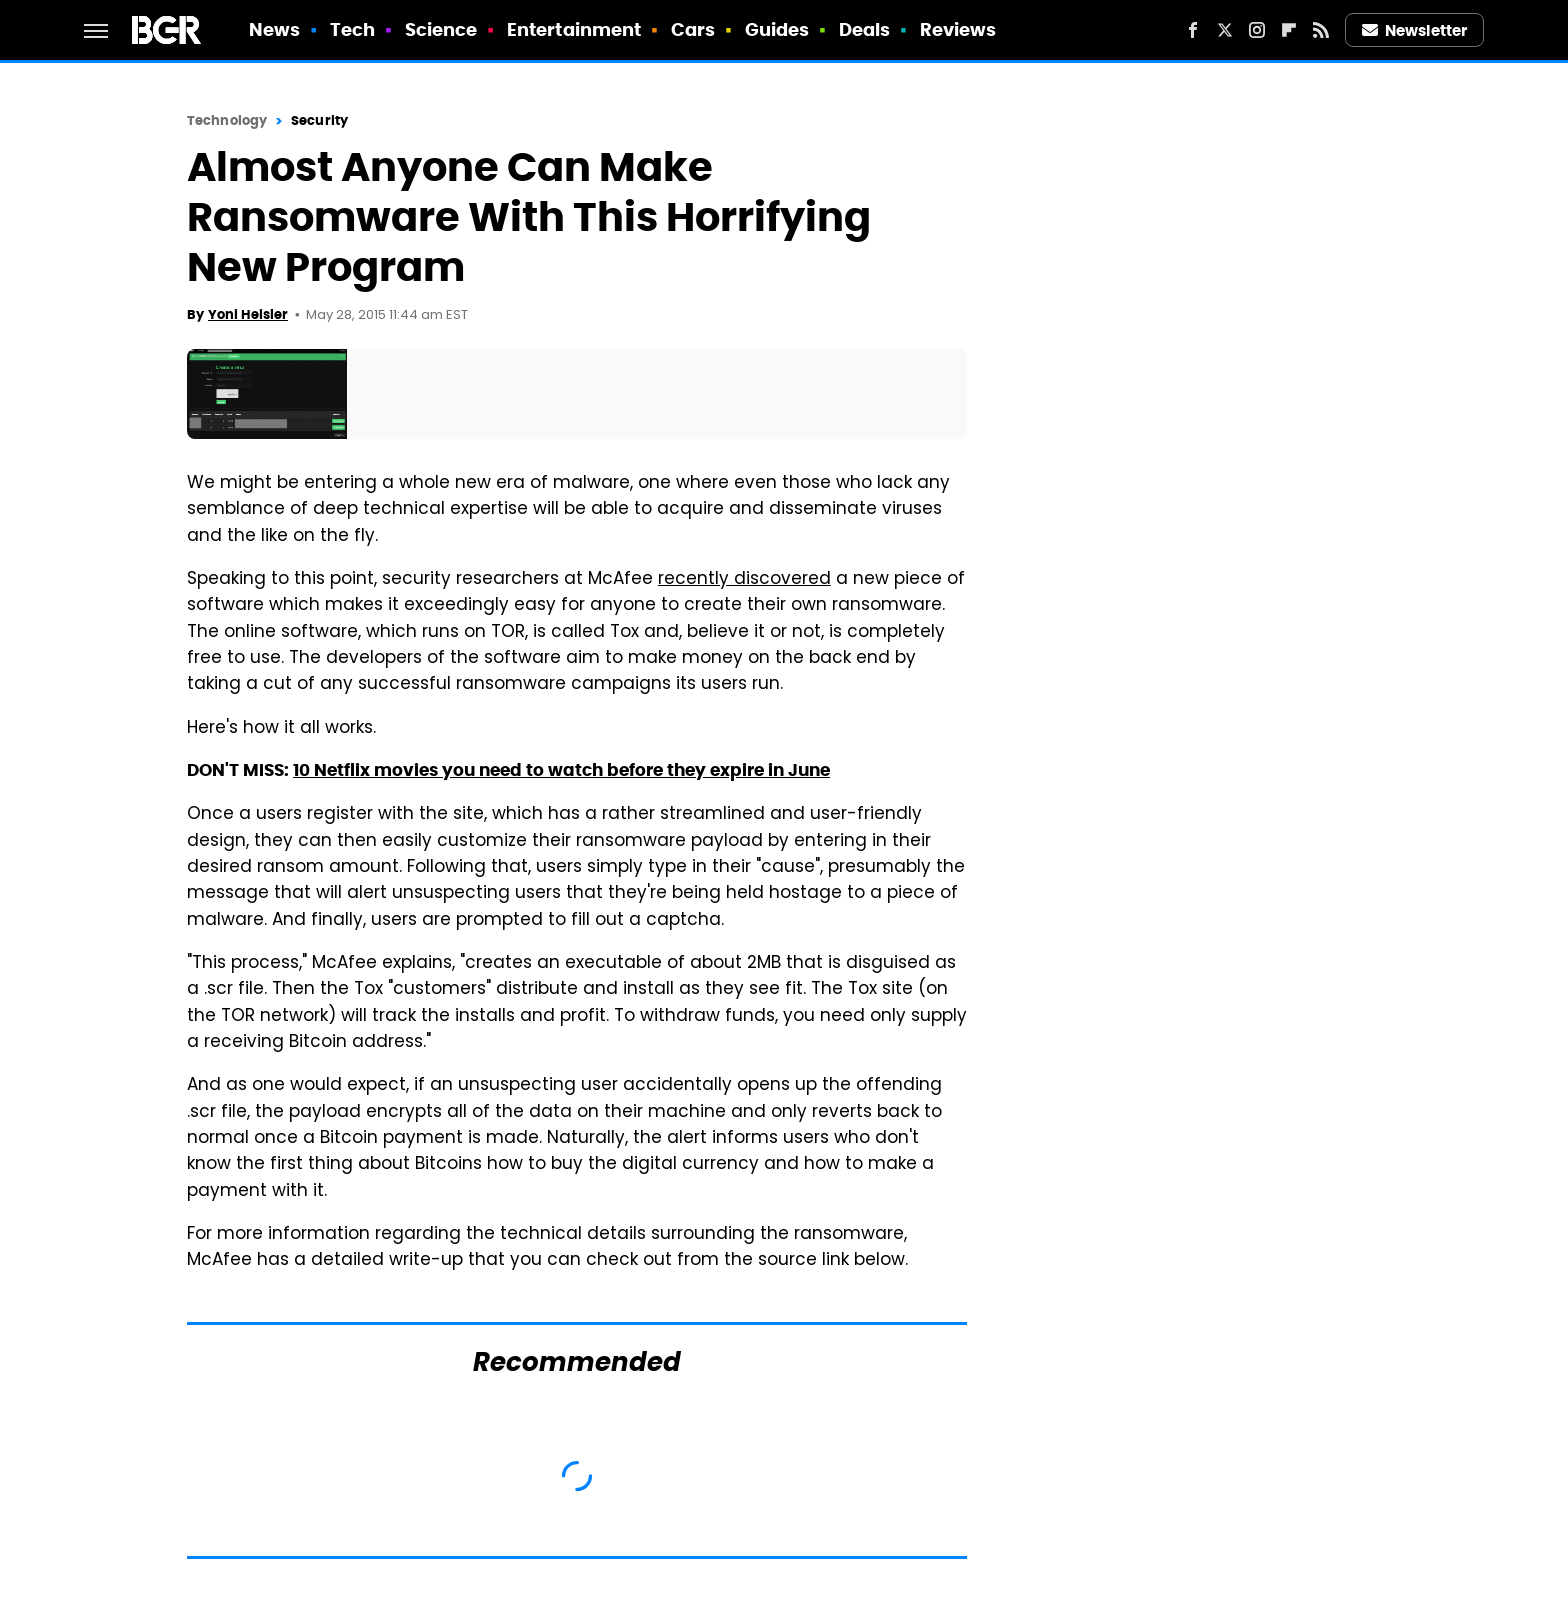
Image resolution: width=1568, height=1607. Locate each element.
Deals (865, 29)
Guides (777, 29)
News (274, 29)
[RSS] (1321, 30)
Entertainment (574, 29)
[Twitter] (1225, 30)
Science (441, 29)
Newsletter (1415, 30)
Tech (352, 29)
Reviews (958, 29)
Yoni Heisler (248, 314)
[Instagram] (1257, 30)
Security (319, 120)
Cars (693, 29)
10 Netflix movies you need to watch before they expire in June (561, 770)
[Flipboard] (1289, 30)
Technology (227, 120)
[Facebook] (1193, 30)
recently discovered (744, 580)
